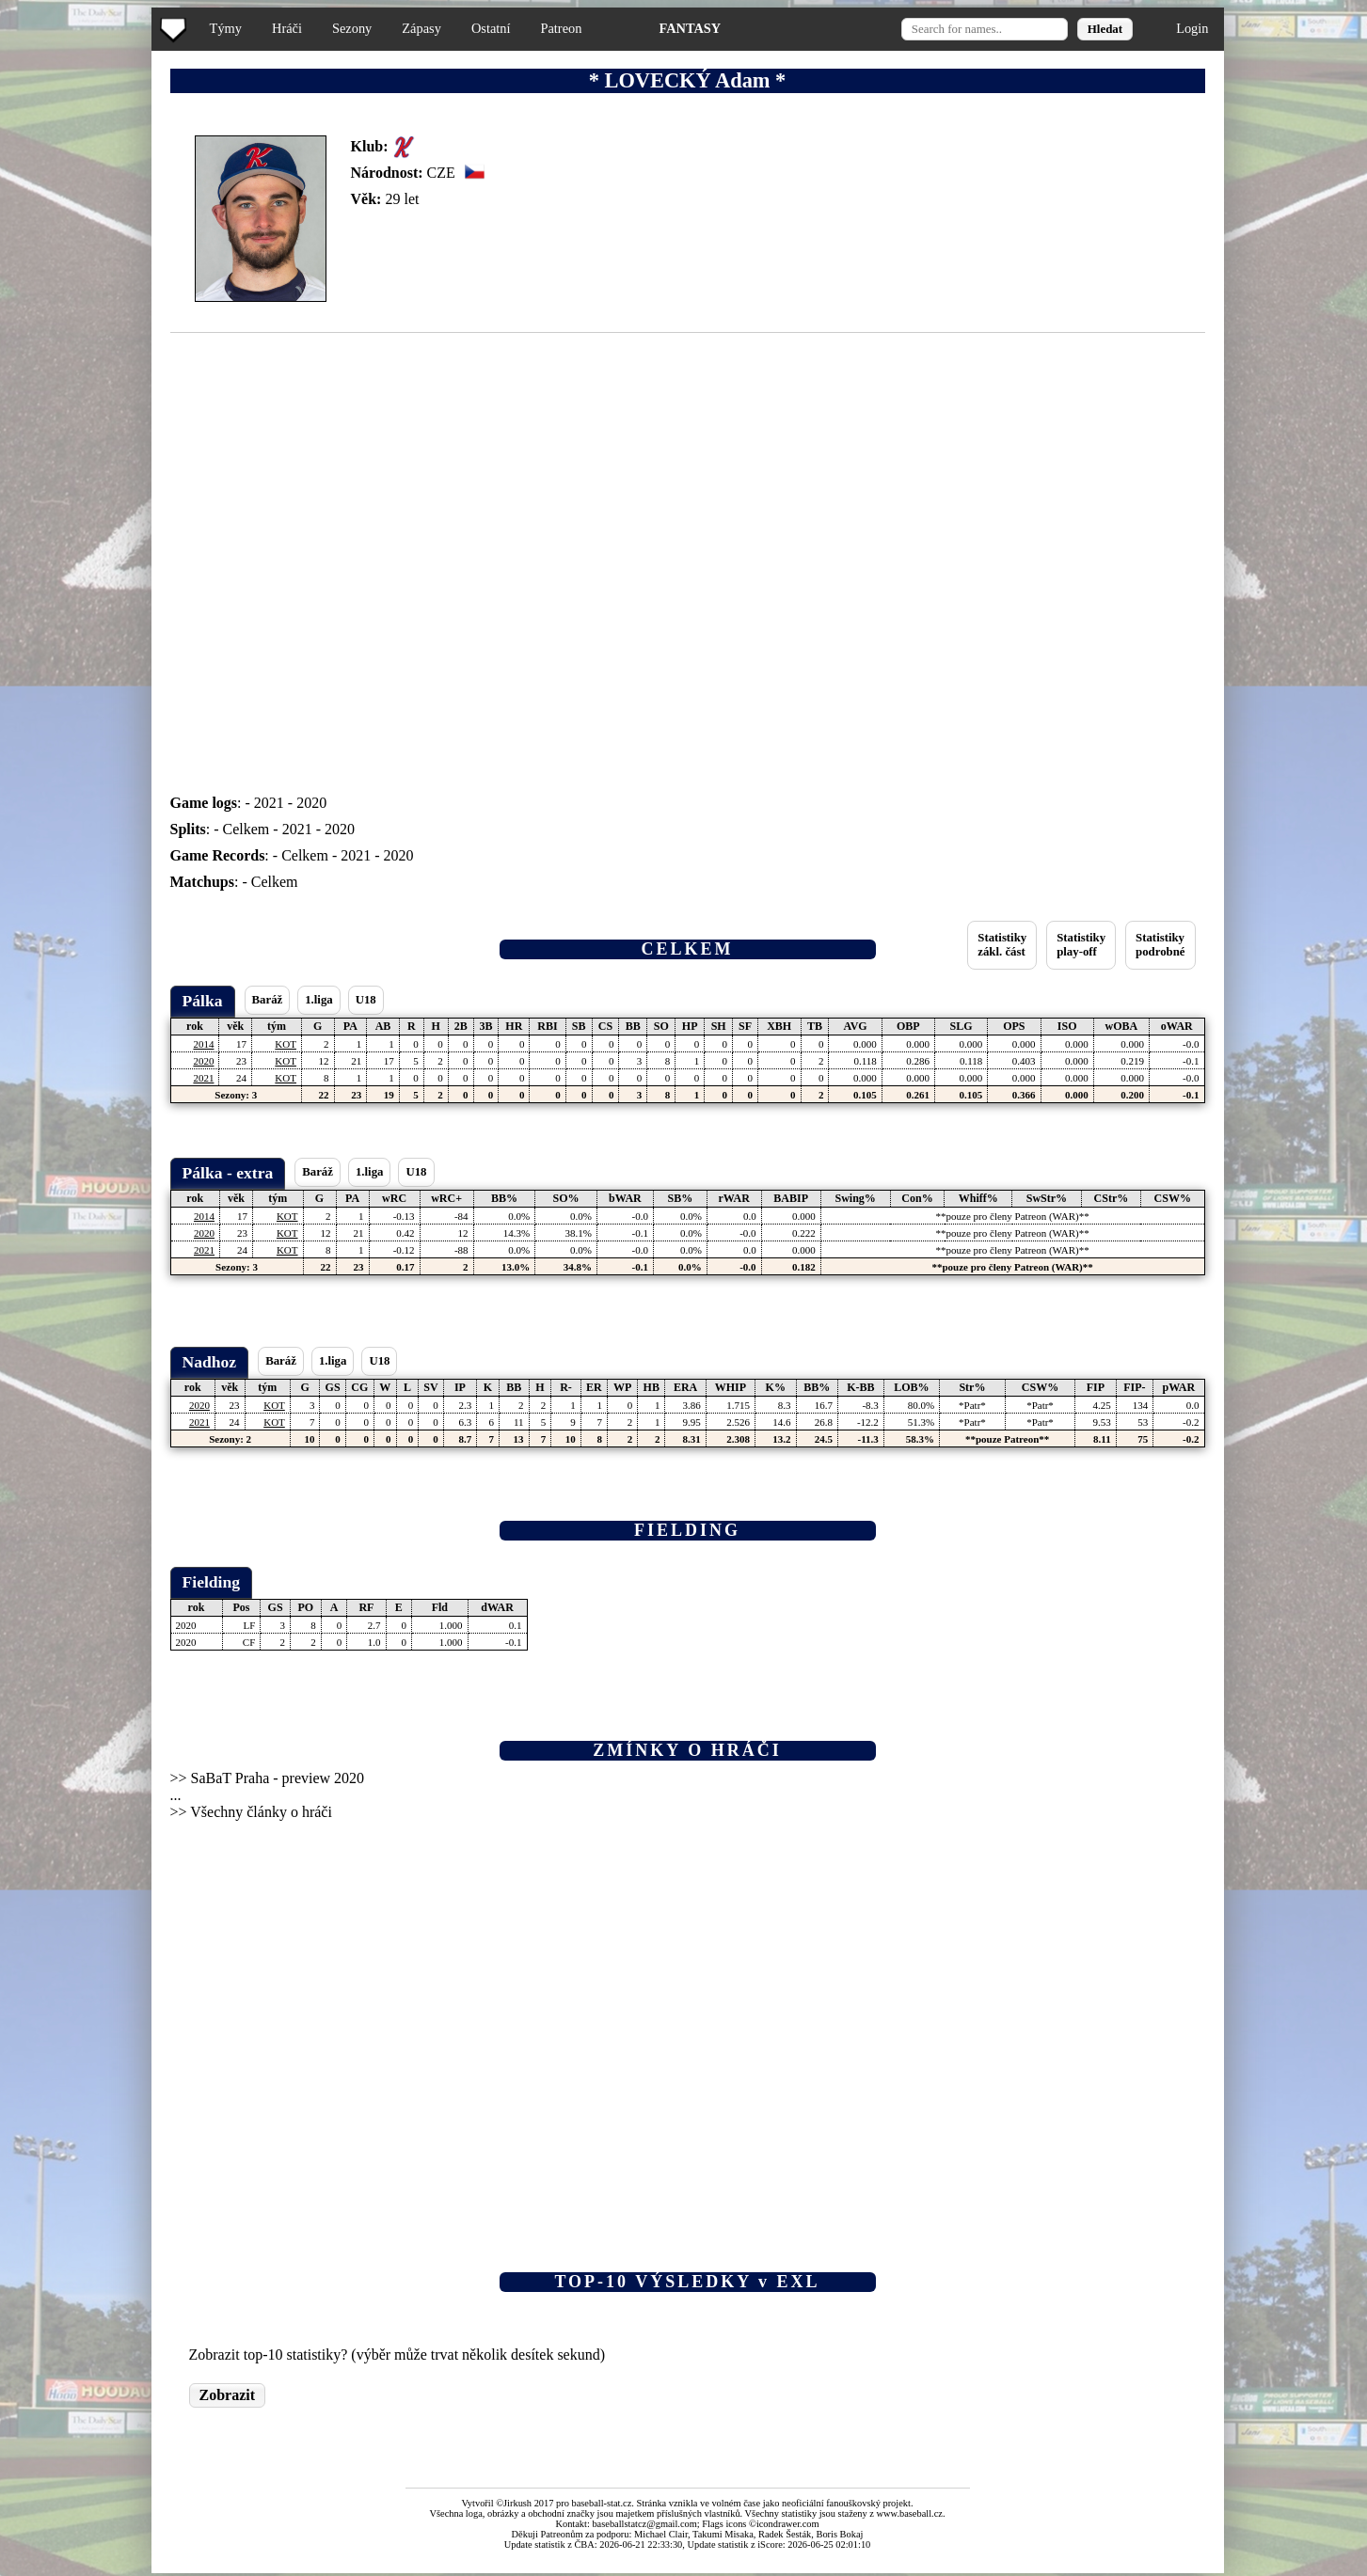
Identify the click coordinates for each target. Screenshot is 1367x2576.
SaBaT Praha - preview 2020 (278, 1778)
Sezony (352, 28)
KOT (285, 1044)
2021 (269, 803)
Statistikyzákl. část (1002, 944)
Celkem (246, 829)
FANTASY (690, 28)
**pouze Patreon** (1007, 1439)
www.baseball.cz (910, 2513)
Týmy (226, 28)
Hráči (287, 28)
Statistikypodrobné (1160, 944)
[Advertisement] (78, 376)
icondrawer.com (787, 2524)
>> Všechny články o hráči (251, 1812)
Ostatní (491, 28)
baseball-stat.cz (602, 2503)
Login (1192, 28)
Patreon (560, 28)
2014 (203, 1044)
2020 (311, 803)
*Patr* (972, 1405)
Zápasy (421, 28)
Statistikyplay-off (1081, 944)
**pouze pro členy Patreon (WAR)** (1012, 1216)
